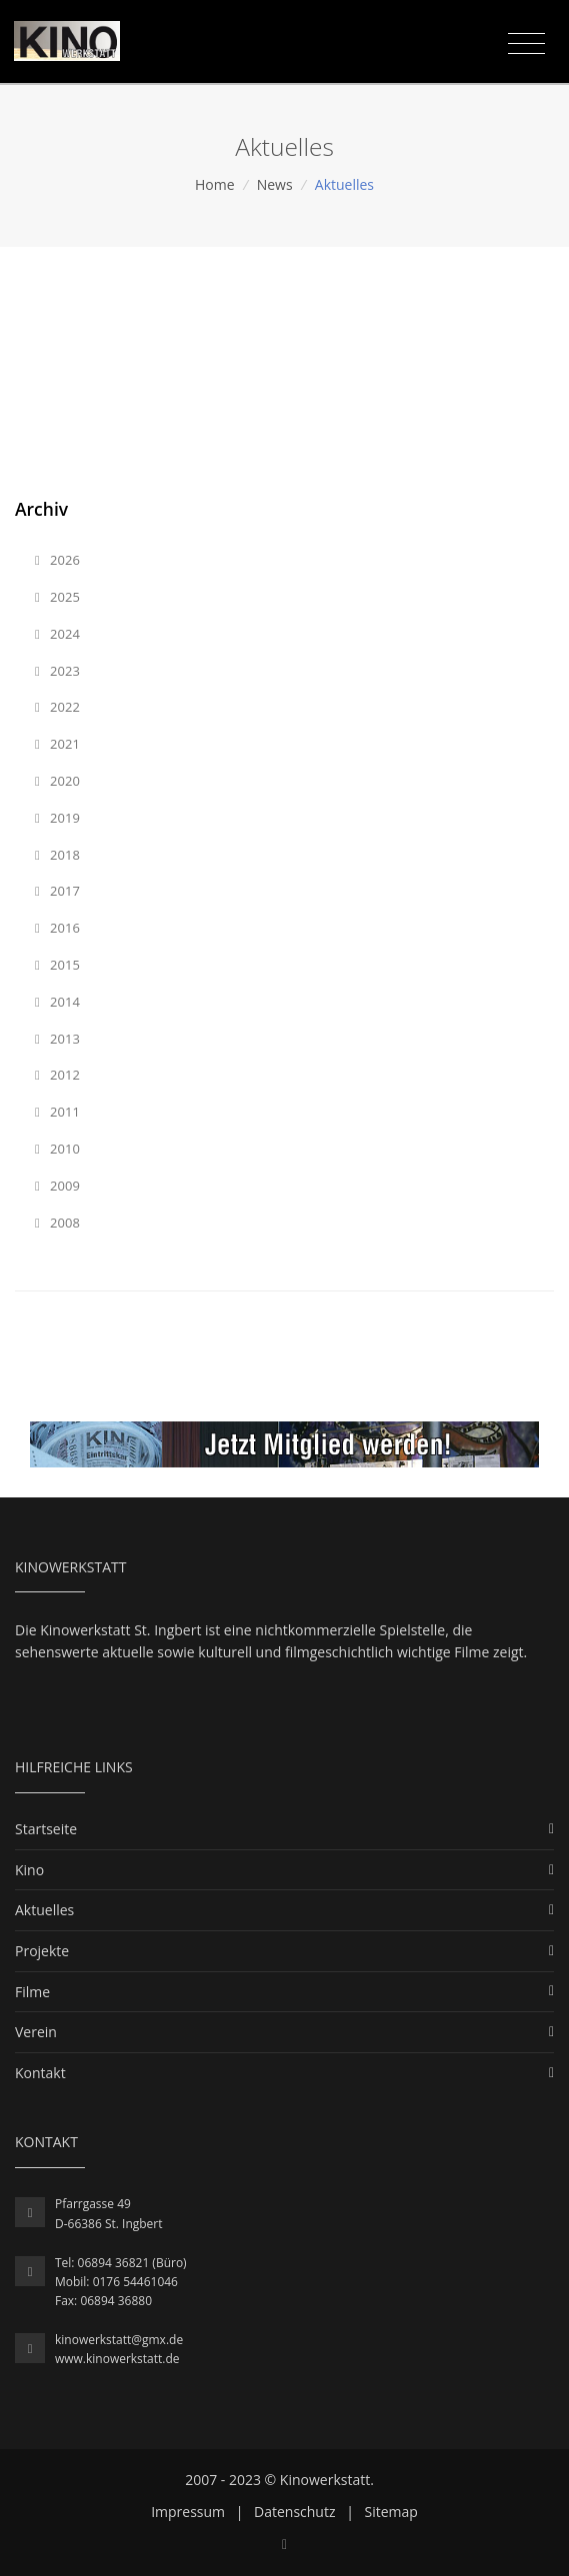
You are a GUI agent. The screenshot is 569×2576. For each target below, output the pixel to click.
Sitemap (391, 2511)
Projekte (42, 1950)
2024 (57, 634)
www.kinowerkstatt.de (117, 2358)
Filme (32, 1991)
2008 (57, 1223)
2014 (57, 1002)
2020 (57, 781)
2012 (57, 1075)
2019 (57, 818)
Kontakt (40, 2072)
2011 (57, 1112)
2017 (57, 891)
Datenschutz (294, 2511)
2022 (57, 707)
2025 (57, 597)
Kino (29, 1869)
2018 (57, 855)
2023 (57, 671)
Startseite (46, 1828)
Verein (36, 2031)
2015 (57, 965)
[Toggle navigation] (526, 44)
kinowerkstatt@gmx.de (119, 2339)
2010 (57, 1149)
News (275, 184)
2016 (57, 928)
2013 (57, 1039)
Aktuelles (44, 1909)
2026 (57, 560)
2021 (57, 744)
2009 (57, 1186)
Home (215, 184)
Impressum (188, 2511)
